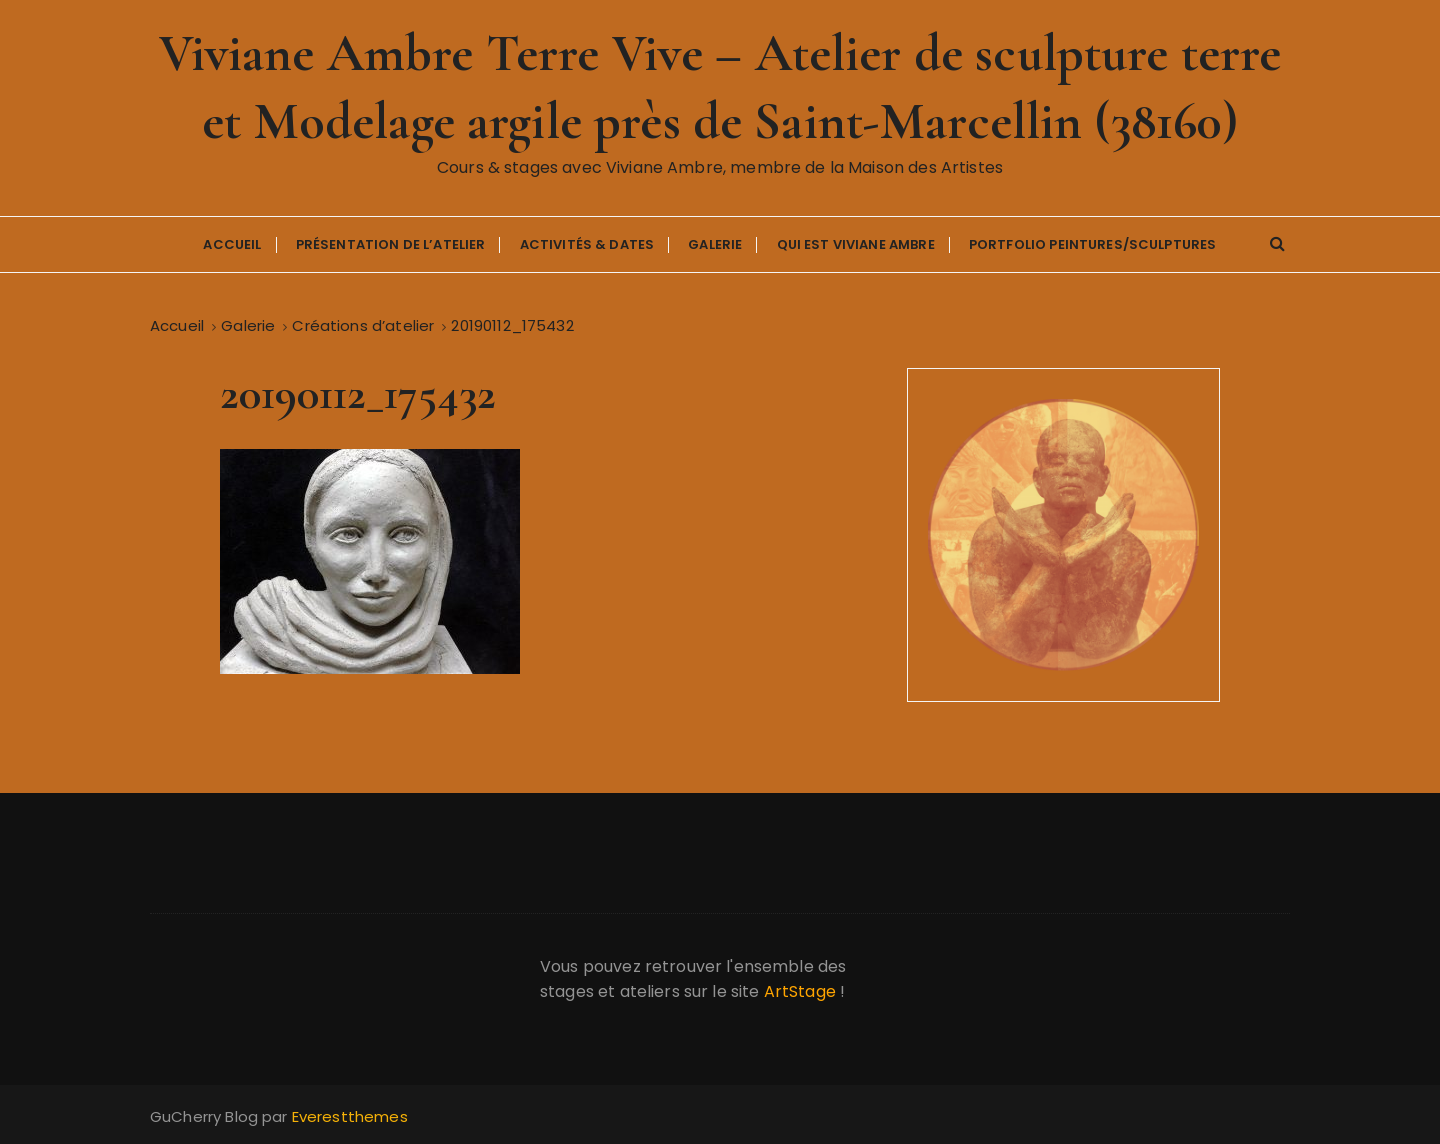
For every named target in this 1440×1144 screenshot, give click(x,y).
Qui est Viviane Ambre (856, 244)
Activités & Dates (587, 244)
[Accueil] (177, 325)
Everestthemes (350, 1116)
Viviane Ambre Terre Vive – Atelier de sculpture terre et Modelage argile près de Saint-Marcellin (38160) (720, 87)
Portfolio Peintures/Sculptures (1093, 244)
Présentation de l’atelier (391, 244)
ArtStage (800, 991)
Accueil (232, 244)
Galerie (715, 244)
